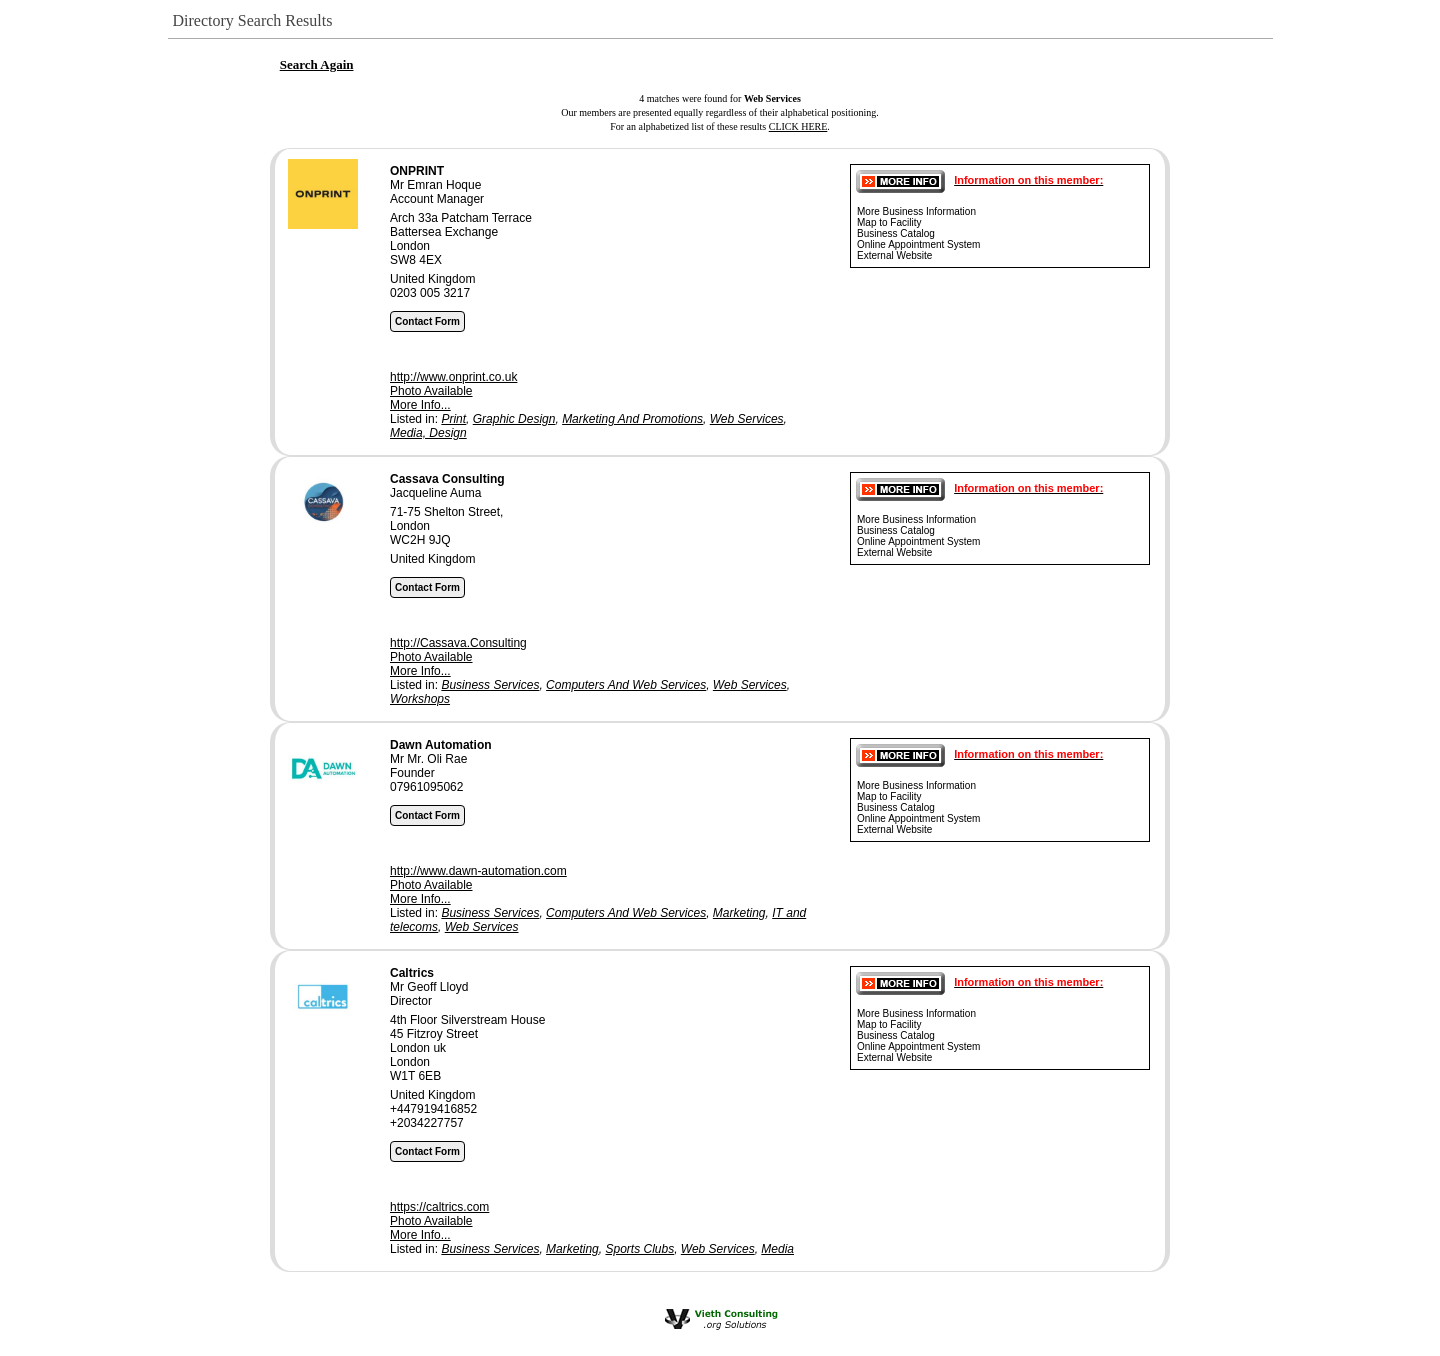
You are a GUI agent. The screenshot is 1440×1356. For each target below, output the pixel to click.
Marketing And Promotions (632, 419)
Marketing (739, 913)
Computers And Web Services (626, 685)
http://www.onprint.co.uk (453, 377)
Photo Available (431, 391)
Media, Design (428, 433)
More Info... (420, 405)
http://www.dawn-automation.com (478, 871)
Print (453, 419)
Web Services (747, 419)
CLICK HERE (798, 126)
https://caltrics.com (439, 1207)
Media (777, 1249)
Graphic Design (514, 419)
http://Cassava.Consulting (458, 643)
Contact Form (427, 321)
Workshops (420, 699)
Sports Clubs (639, 1249)
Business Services (490, 685)
